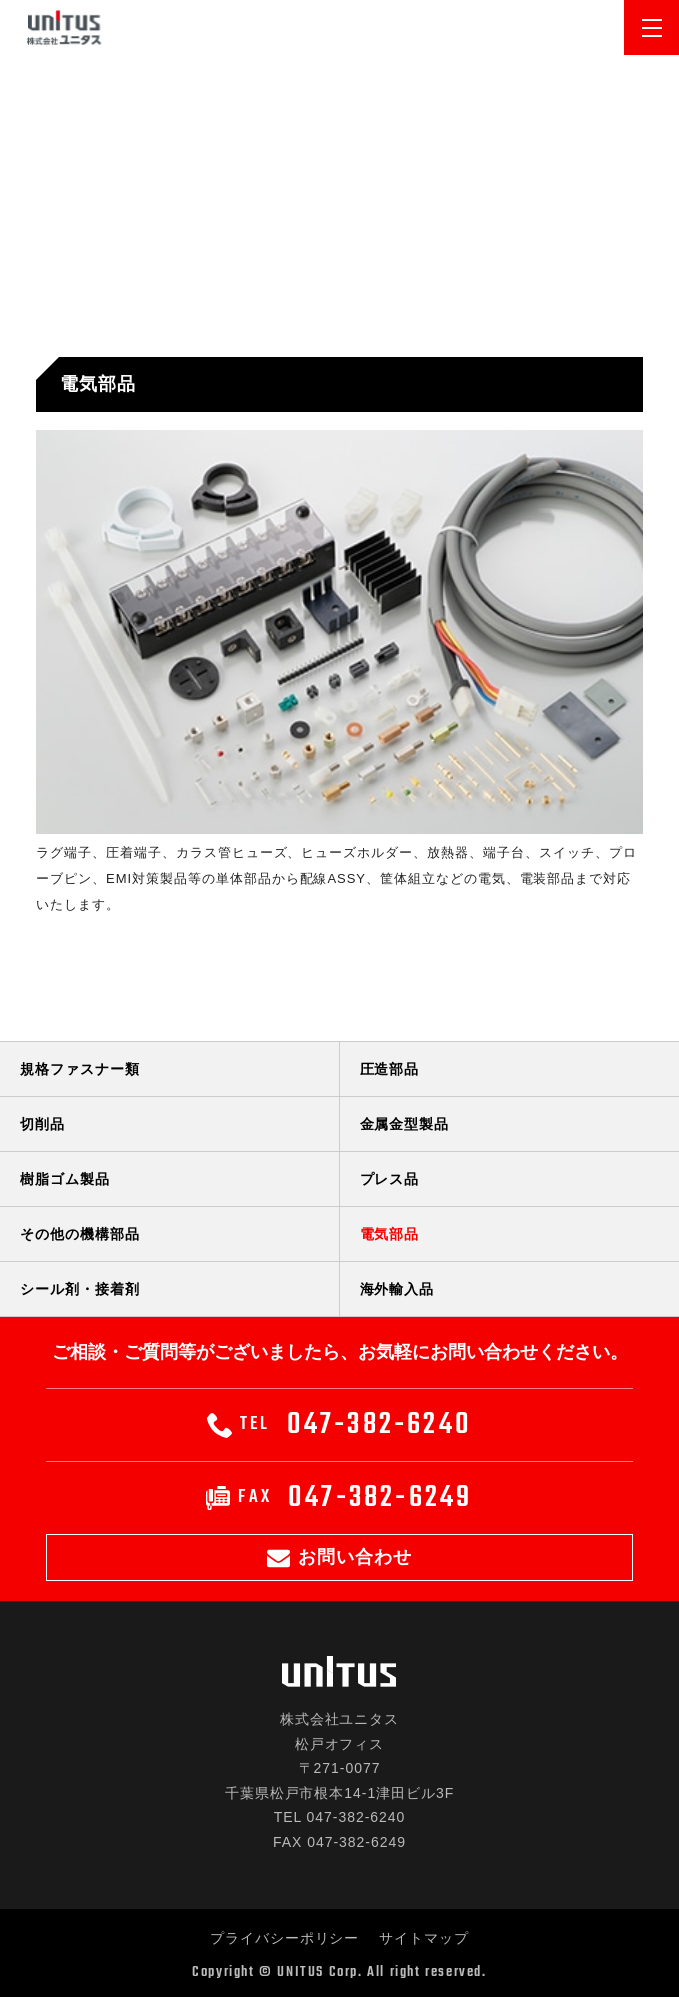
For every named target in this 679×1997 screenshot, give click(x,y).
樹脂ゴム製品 (65, 1179)
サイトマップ (424, 1938)
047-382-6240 (339, 1425)
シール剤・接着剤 (80, 1289)
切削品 (42, 1124)
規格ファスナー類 (80, 1069)
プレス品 (390, 1179)
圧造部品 (390, 1069)
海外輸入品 (397, 1289)
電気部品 (390, 1234)
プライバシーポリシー (285, 1938)
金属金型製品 (405, 1124)
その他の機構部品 (80, 1234)
